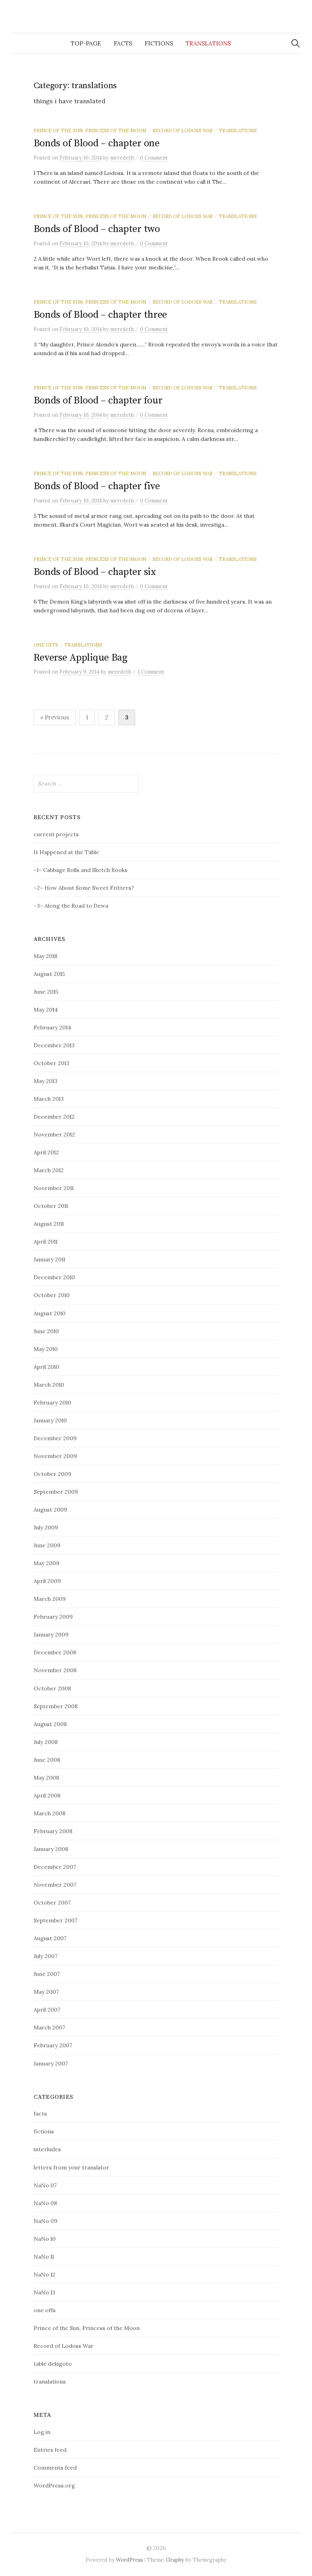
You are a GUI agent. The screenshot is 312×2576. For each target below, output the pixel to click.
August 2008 (50, 1723)
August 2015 (49, 973)
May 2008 (46, 1777)
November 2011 (54, 1187)
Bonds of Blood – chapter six (95, 572)
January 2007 (51, 2063)
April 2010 (46, 1366)
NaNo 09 (45, 2220)
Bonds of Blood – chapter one (97, 143)
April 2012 (46, 1152)
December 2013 (54, 1045)
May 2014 (46, 1009)
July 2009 (46, 1527)
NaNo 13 (44, 2292)
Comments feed (55, 2467)
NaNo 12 (44, 2274)
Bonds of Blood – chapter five (97, 486)
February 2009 (53, 1616)
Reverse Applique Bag (80, 658)
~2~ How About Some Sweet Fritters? (84, 887)
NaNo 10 (45, 2238)
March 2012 (49, 1170)
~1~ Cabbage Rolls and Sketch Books (80, 869)
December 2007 (55, 1866)
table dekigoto (53, 2363)
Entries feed (50, 2449)
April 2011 (45, 1241)
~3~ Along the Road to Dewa (71, 905)
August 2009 (50, 1509)
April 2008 (47, 1795)
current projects (56, 834)
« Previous (54, 717)
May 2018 (45, 955)
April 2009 (47, 1580)
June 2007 (47, 1973)
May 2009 (47, 1563)
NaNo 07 (45, 2185)
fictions (159, 43)
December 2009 (55, 1438)
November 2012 (54, 1134)
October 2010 (52, 1294)
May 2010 (46, 1348)
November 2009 (55, 1455)
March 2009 (50, 1598)
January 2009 (51, 1634)
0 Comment (154, 157)
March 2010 (49, 1384)
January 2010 (50, 1420)
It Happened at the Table (66, 852)
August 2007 (50, 1938)
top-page (86, 43)
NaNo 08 (45, 2203)
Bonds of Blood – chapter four (98, 400)
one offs (46, 645)
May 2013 (45, 1080)
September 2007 (55, 1920)
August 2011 (49, 1223)
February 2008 (53, 1831)
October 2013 (51, 1063)
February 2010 (52, 1402)
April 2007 (47, 2009)
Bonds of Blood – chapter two (97, 229)
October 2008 (52, 1688)
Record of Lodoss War (183, 130)
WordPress (129, 2559)
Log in (42, 2431)
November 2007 (55, 1884)
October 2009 (52, 1473)
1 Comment (151, 671)
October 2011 (51, 1205)
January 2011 (49, 1259)
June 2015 (46, 991)
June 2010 (46, 1331)
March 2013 (49, 1098)
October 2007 (52, 1902)
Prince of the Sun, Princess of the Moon (90, 130)
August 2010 (49, 1313)
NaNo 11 (44, 2256)
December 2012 (54, 1116)
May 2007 (46, 1991)
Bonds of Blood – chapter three (100, 315)
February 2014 (52, 1027)
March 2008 (49, 1813)
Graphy (175, 2559)
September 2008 (56, 1706)
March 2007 (49, 2027)
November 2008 (55, 1670)
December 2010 (54, 1277)
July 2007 (45, 1955)
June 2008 (47, 1759)
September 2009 (56, 1491)
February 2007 (53, 2045)
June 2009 (47, 1545)
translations (208, 43)
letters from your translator (71, 2167)
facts (123, 43)
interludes (47, 2149)
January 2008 (51, 1848)
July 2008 (46, 1741)
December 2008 (55, 1652)
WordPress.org (54, 2485)
